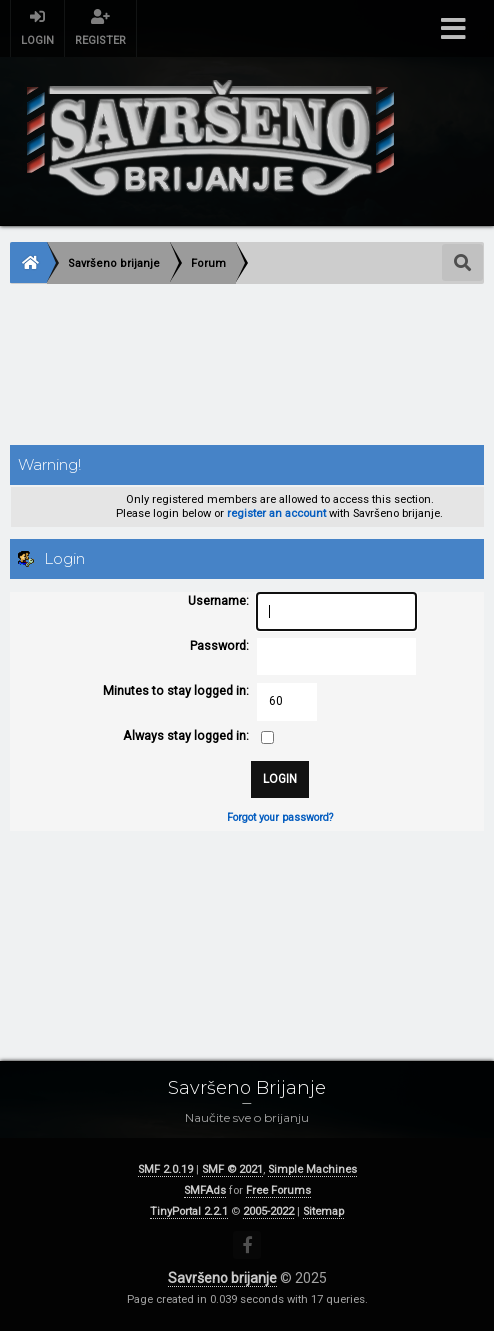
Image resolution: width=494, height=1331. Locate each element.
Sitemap (323, 1211)
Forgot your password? (280, 817)
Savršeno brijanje (222, 1278)
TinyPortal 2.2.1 (189, 1211)
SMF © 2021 (232, 1169)
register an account (276, 513)
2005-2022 (268, 1211)
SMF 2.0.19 (165, 1169)
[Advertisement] (247, 366)
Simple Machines (312, 1169)
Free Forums (278, 1190)
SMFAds (205, 1190)
